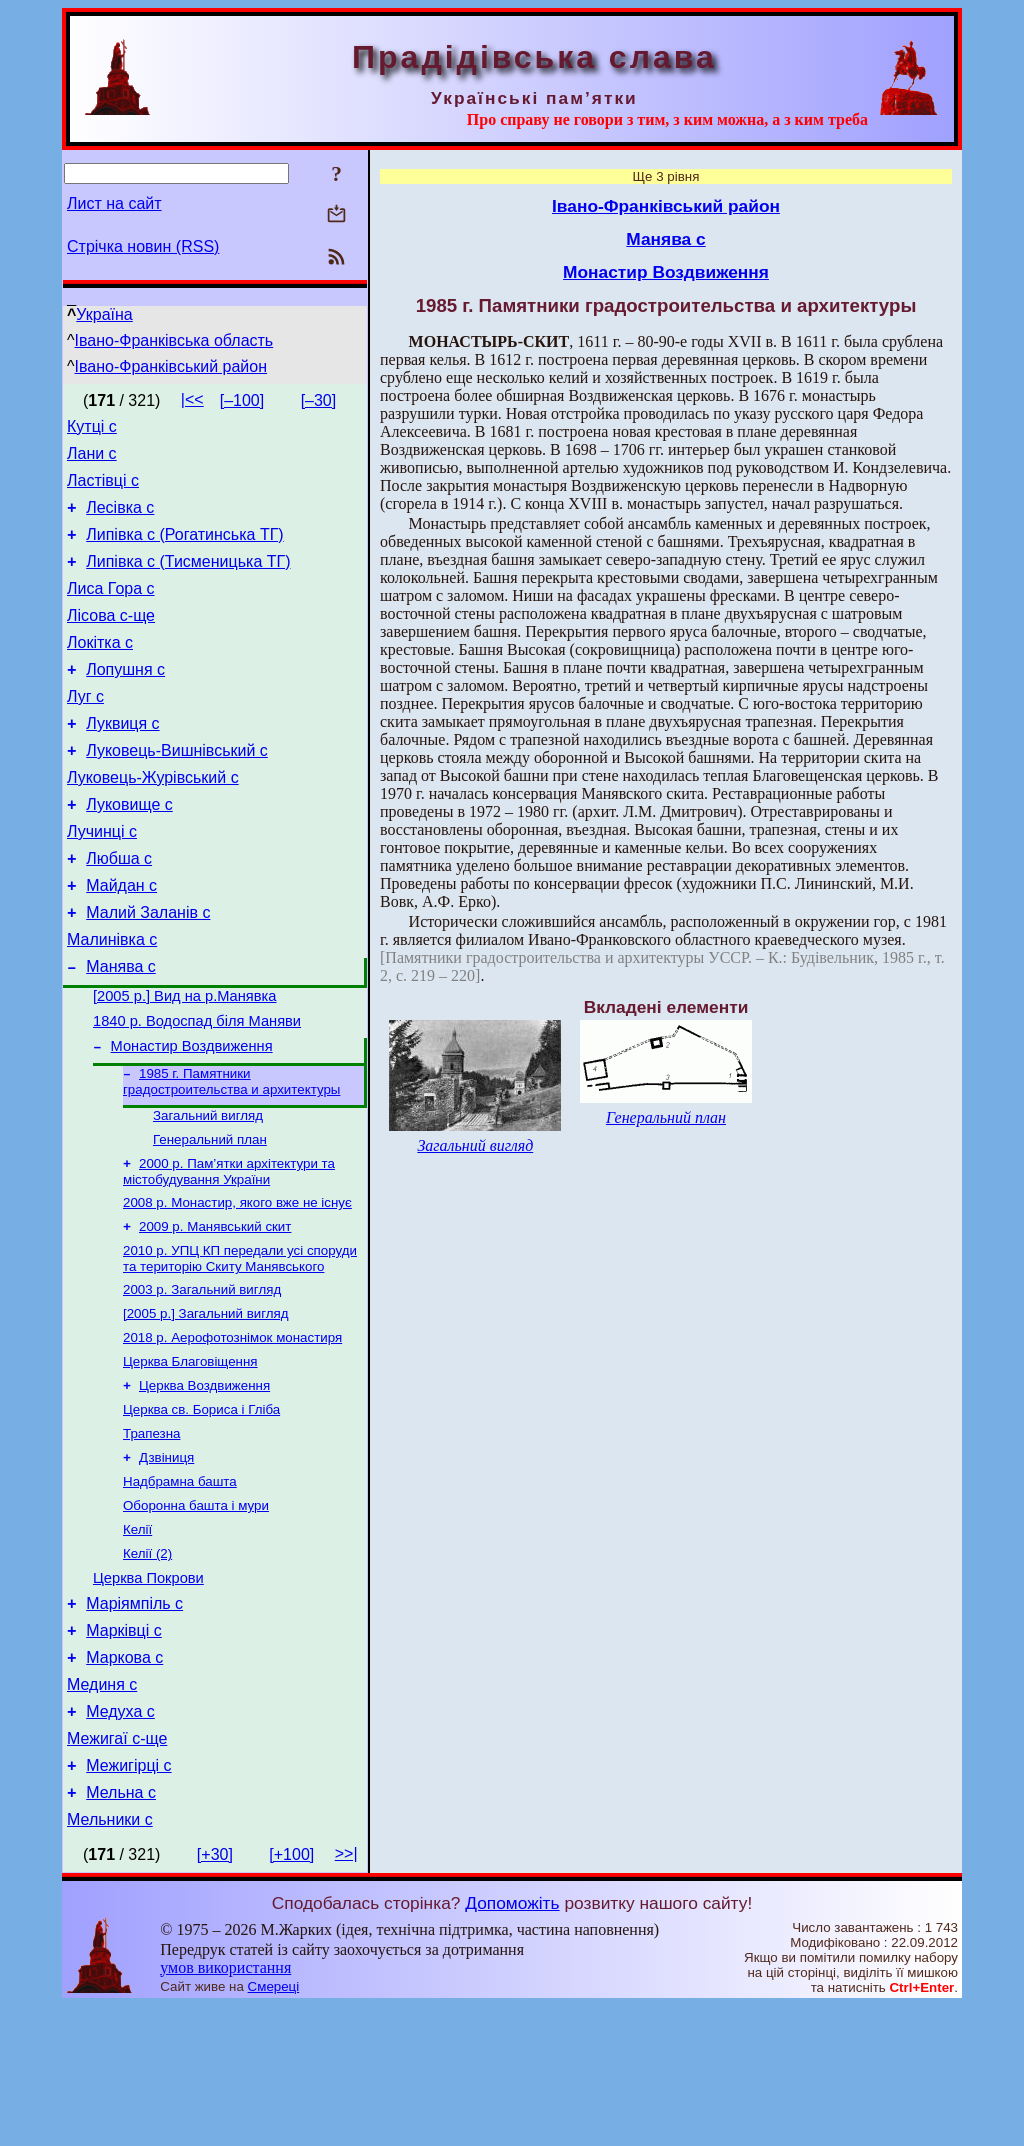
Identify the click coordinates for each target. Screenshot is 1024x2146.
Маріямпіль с (134, 1719)
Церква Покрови (148, 1691)
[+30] (215, 1994)
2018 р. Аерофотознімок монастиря (232, 1429)
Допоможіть (512, 2043)
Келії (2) (147, 1663)
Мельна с (121, 1929)
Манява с (121, 1029)
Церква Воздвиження (204, 1481)
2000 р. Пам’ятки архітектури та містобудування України (229, 1251)
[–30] (319, 400)
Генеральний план (210, 1217)
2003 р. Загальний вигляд (202, 1377)
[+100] (291, 1994)
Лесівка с (120, 519)
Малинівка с (112, 999)
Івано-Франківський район (171, 366)
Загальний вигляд (208, 1191)
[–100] (242, 400)
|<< (192, 399)
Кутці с (92, 429)
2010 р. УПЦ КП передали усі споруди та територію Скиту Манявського (240, 1344)
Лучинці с (102, 879)
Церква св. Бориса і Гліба (201, 1507)
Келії (137, 1637)
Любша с (119, 909)
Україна (104, 314)
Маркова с (124, 1779)
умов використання (225, 2107)
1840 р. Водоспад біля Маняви (197, 1090)
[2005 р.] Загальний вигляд (206, 1403)
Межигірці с (128, 1899)
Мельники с (110, 1959)
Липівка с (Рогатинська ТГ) (184, 549)
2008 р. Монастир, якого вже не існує (237, 1284)
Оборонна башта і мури (196, 1611)
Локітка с (100, 669)
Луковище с (129, 849)
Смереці (274, 2126)
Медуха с (120, 1839)
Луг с (85, 729)
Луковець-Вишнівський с (177, 789)
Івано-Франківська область (174, 340)
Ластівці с (103, 489)
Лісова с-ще (111, 639)
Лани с (92, 459)
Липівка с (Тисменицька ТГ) (188, 579)
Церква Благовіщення (190, 1455)
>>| (346, 1993)
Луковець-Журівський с (153, 819)
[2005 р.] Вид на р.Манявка (184, 1062)
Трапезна (151, 1533)
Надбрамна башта (180, 1585)
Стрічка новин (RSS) (143, 246)
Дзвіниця (166, 1559)
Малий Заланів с (148, 969)
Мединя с (102, 1809)
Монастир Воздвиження (192, 1118)
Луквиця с (122, 759)
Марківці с (124, 1749)
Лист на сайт (114, 203)
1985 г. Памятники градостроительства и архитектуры (231, 1155)
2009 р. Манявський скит (215, 1310)
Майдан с (121, 939)
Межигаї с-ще (117, 1869)
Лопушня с (125, 699)
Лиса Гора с (111, 609)
